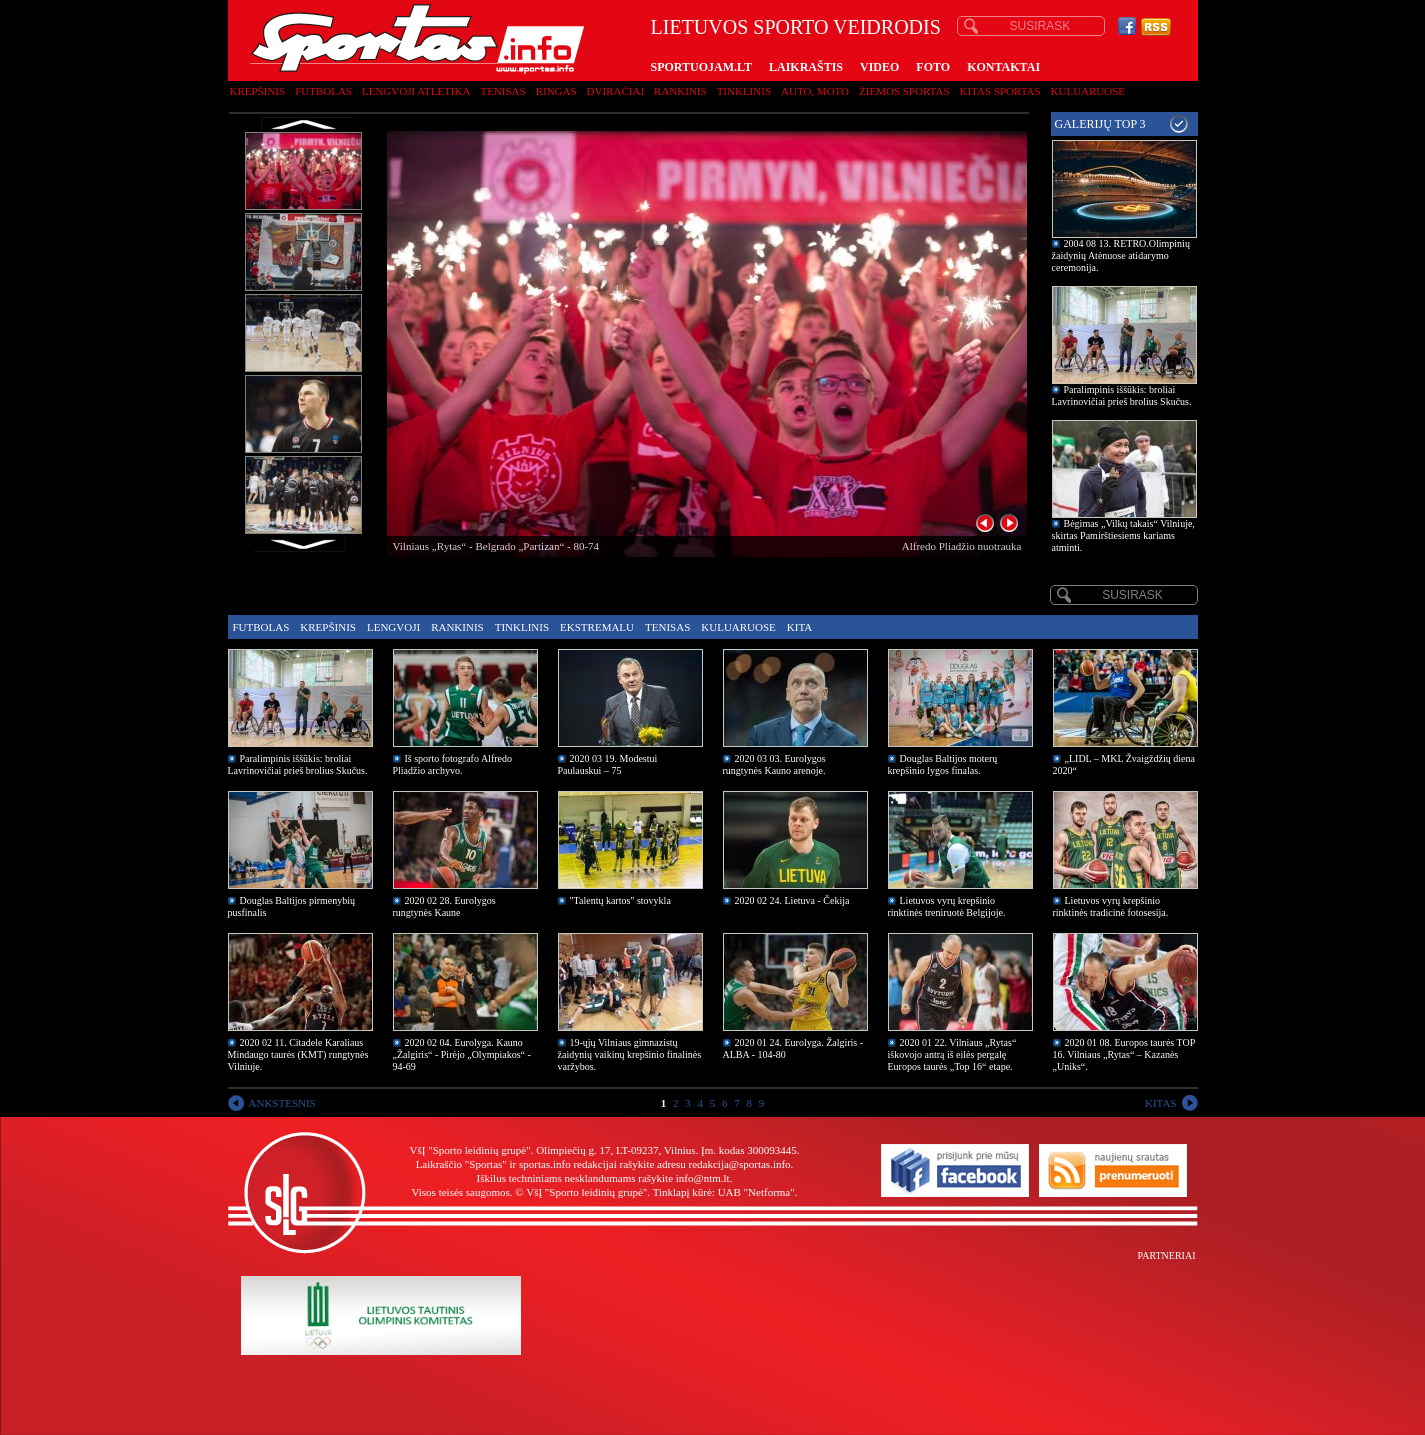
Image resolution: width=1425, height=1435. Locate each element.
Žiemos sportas (904, 91)
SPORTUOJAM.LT (701, 67)
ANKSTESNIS (282, 1103)
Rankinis (680, 91)
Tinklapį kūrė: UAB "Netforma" (724, 1192)
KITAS (1161, 1103)
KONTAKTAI (1003, 67)
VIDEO (879, 67)
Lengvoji (393, 627)
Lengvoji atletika (416, 91)
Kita (799, 627)
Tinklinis (744, 91)
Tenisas (502, 91)
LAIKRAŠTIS (806, 67)
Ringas (556, 91)
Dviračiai (615, 91)
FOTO (933, 67)
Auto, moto (815, 91)
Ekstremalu (597, 627)
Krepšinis (258, 91)
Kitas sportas (1000, 91)
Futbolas (323, 91)
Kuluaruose (1088, 91)
